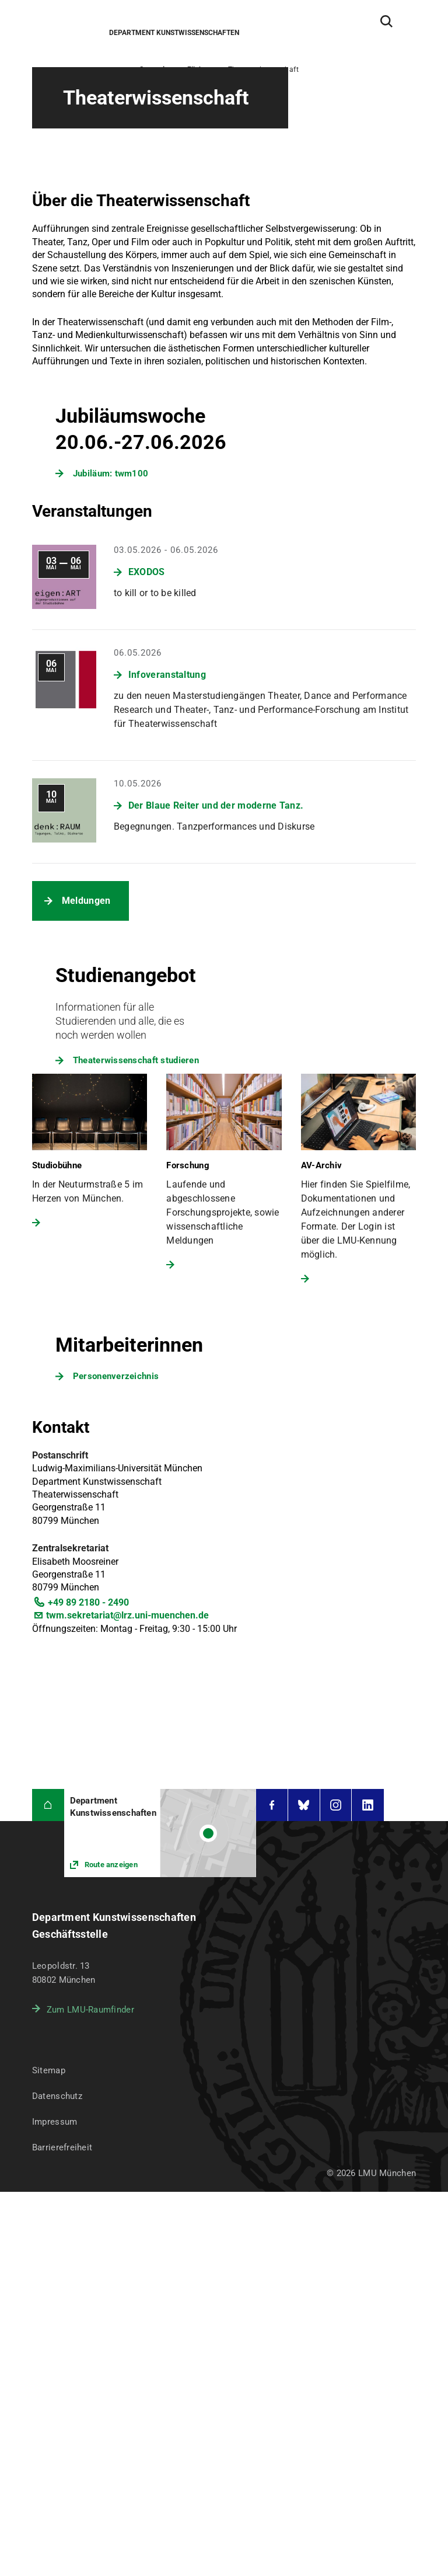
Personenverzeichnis (116, 1376)
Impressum (55, 2122)
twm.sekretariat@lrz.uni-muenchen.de (127, 1615)
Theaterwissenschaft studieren (136, 1060)
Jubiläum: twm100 (110, 473)
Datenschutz (57, 2096)
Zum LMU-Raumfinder (90, 2009)
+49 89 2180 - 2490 (88, 1602)
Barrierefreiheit (62, 2147)
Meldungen (86, 900)
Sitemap (48, 2070)
